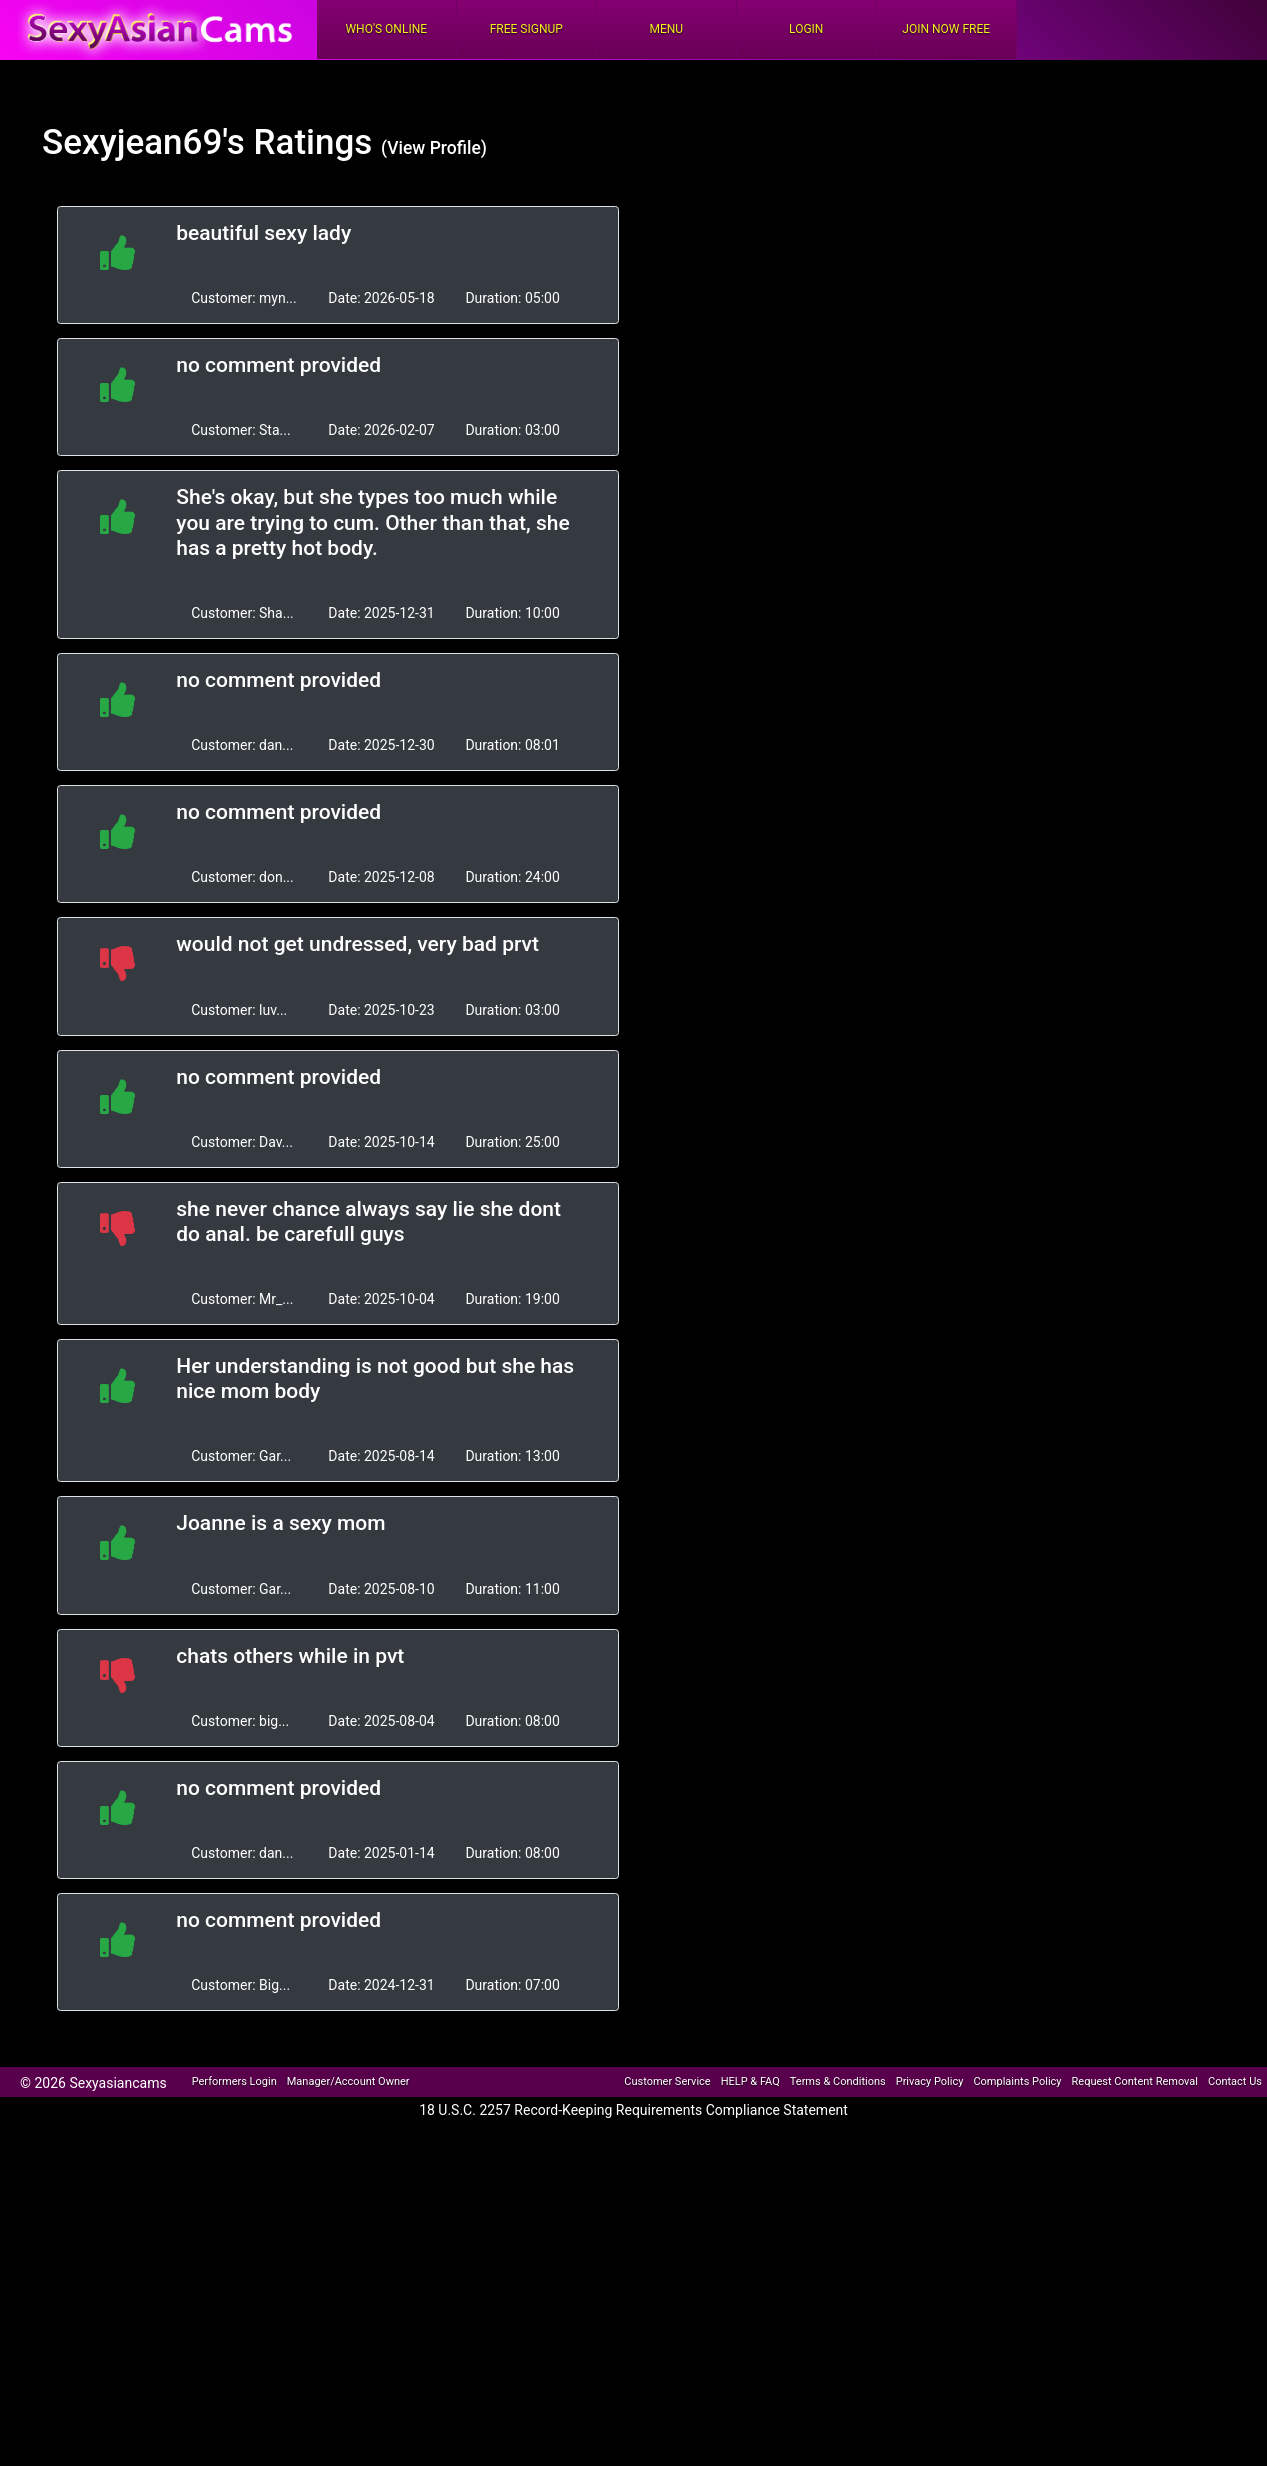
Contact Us (1235, 2081)
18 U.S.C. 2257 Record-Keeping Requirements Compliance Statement (633, 2110)
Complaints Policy (1017, 2081)
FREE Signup (526, 29)
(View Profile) (434, 148)
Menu (666, 29)
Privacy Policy (930, 2081)
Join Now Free (946, 29)
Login (806, 29)
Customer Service (667, 2081)
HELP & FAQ (750, 2081)
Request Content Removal (1135, 2081)
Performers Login (234, 2081)
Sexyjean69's (143, 142)
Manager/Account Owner (348, 2081)
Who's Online (386, 29)
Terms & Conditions (838, 2081)
